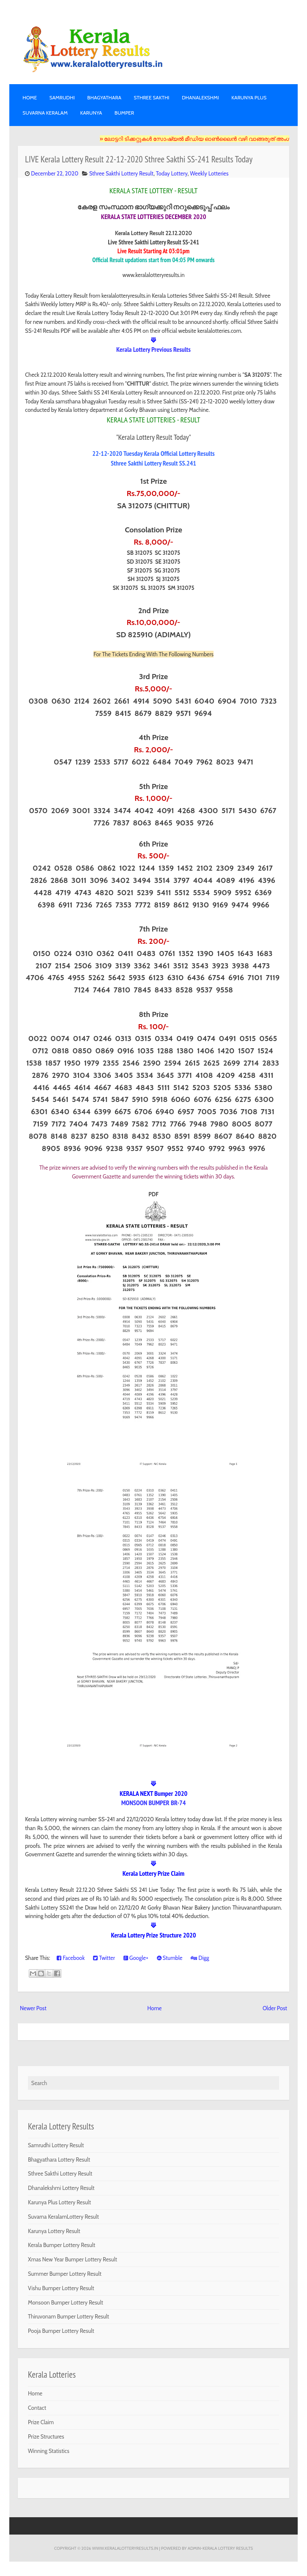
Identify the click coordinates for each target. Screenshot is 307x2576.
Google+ (135, 1957)
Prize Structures (46, 2436)
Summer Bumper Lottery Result (64, 2273)
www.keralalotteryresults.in (125, 2548)
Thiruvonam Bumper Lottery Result (68, 2316)
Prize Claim (41, 2422)
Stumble (170, 1957)
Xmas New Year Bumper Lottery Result (72, 2259)
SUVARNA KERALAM (45, 113)
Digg (200, 1957)
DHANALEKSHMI (200, 97)
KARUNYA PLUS (248, 97)
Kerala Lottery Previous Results (153, 349)
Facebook (71, 1957)
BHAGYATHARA (104, 97)
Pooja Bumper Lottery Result (61, 2330)
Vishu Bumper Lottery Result (61, 2288)
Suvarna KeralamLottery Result (63, 2216)
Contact (37, 2407)
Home (29, 97)
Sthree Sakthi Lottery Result (121, 173)
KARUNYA (91, 113)
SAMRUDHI (62, 97)
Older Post (275, 2008)
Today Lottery (172, 173)
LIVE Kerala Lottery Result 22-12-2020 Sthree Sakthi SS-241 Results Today (138, 159)
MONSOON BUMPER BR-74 (153, 1802)
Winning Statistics (48, 2450)
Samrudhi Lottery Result (56, 2145)
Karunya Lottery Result (54, 2231)
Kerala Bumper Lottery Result (61, 2245)
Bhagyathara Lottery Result (59, 2159)
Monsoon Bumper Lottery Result (65, 2302)
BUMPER (124, 113)
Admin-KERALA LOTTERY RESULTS (220, 2548)
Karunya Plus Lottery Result (59, 2202)
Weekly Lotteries (209, 173)
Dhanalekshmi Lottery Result (61, 2187)
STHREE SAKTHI (151, 97)
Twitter (104, 1957)
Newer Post (33, 2008)
